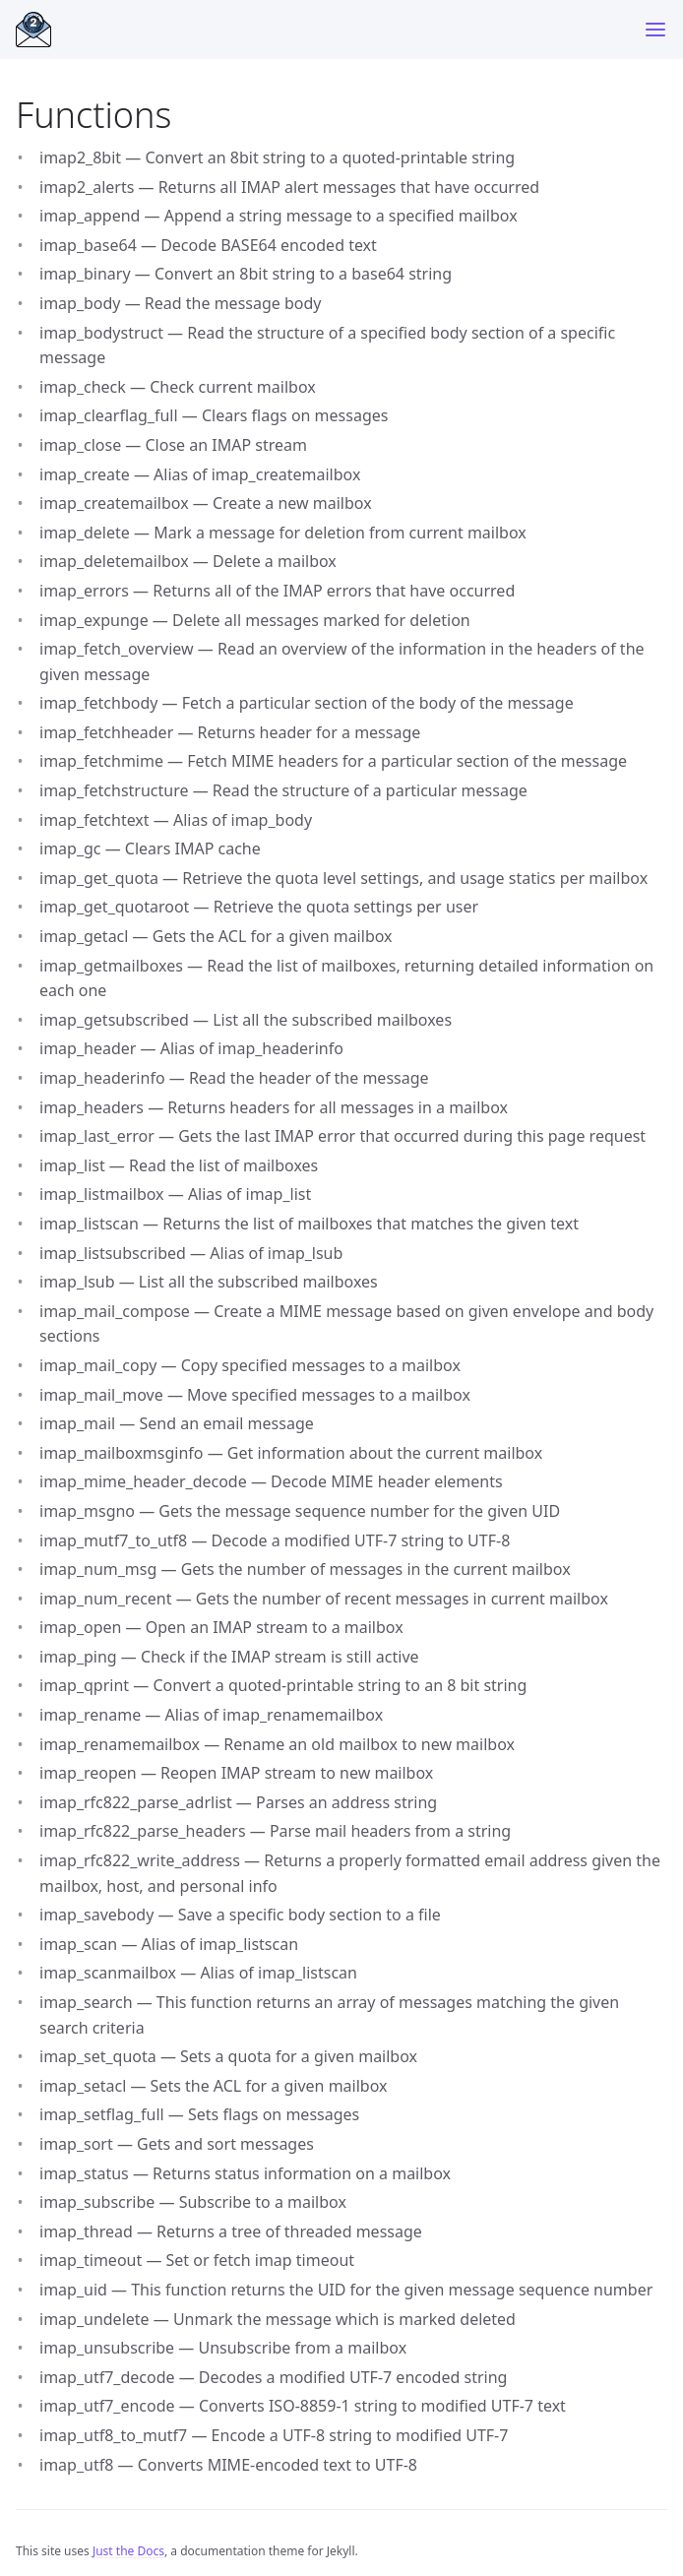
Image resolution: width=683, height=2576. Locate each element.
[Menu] (655, 29)
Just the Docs (128, 2551)
